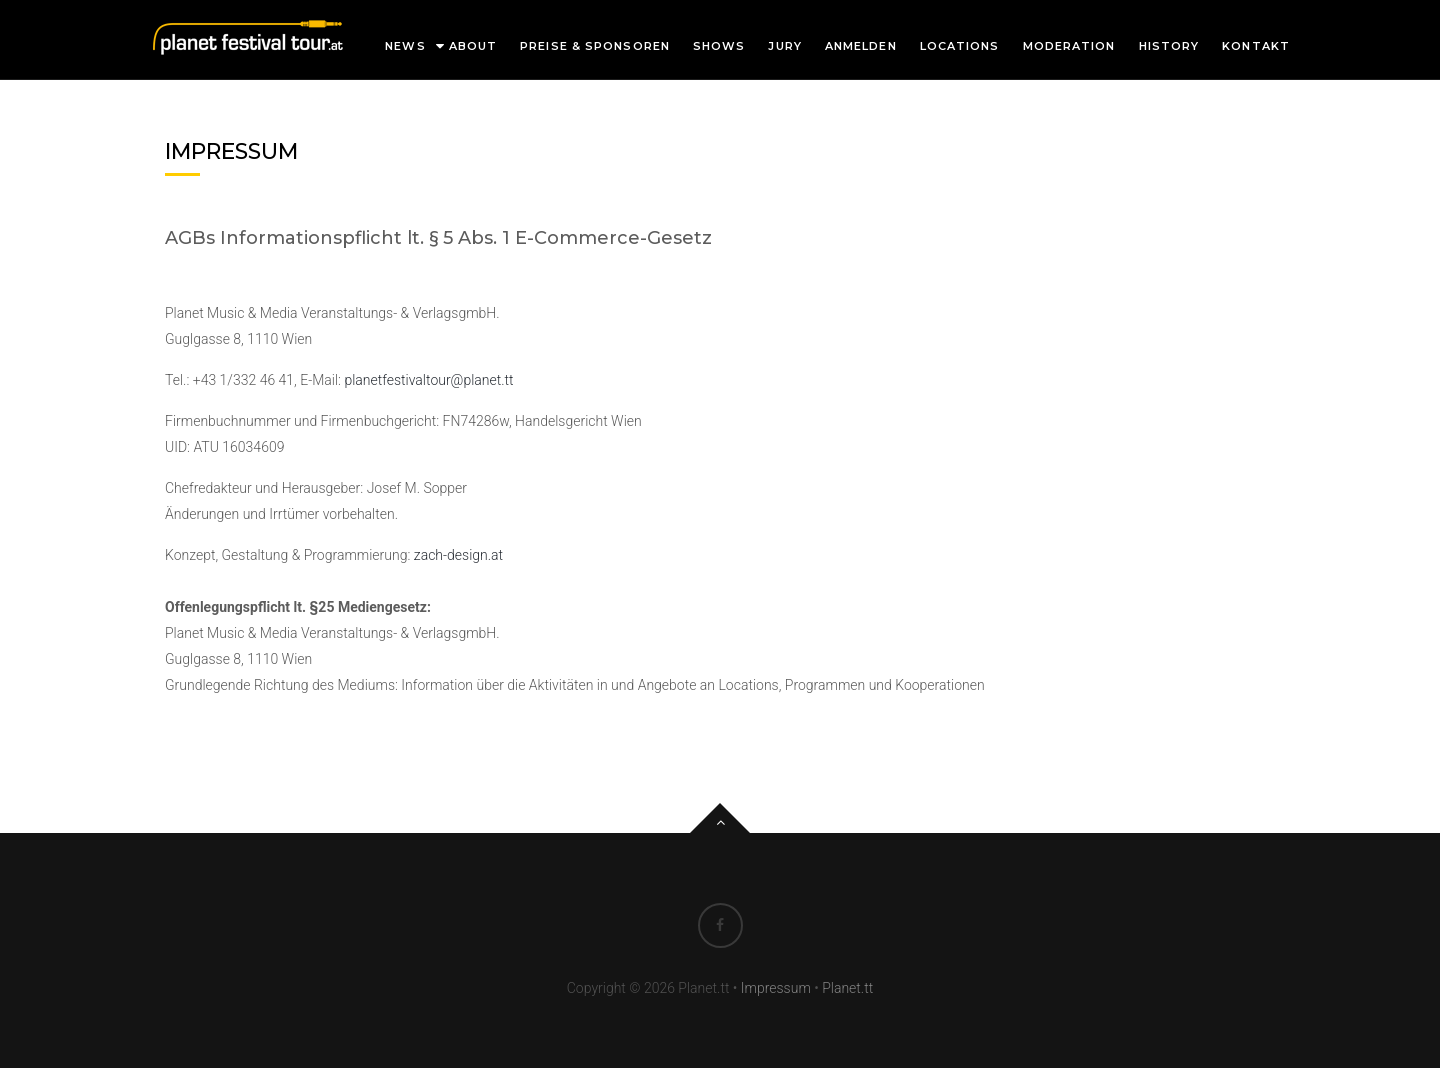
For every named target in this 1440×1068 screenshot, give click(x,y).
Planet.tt (847, 988)
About (473, 46)
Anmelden (861, 46)
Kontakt (1256, 46)
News (405, 46)
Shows (719, 46)
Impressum (776, 988)
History (1169, 46)
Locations (960, 46)
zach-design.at (458, 555)
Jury (784, 46)
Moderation (1069, 46)
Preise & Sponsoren (595, 46)
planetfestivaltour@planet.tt (428, 380)
